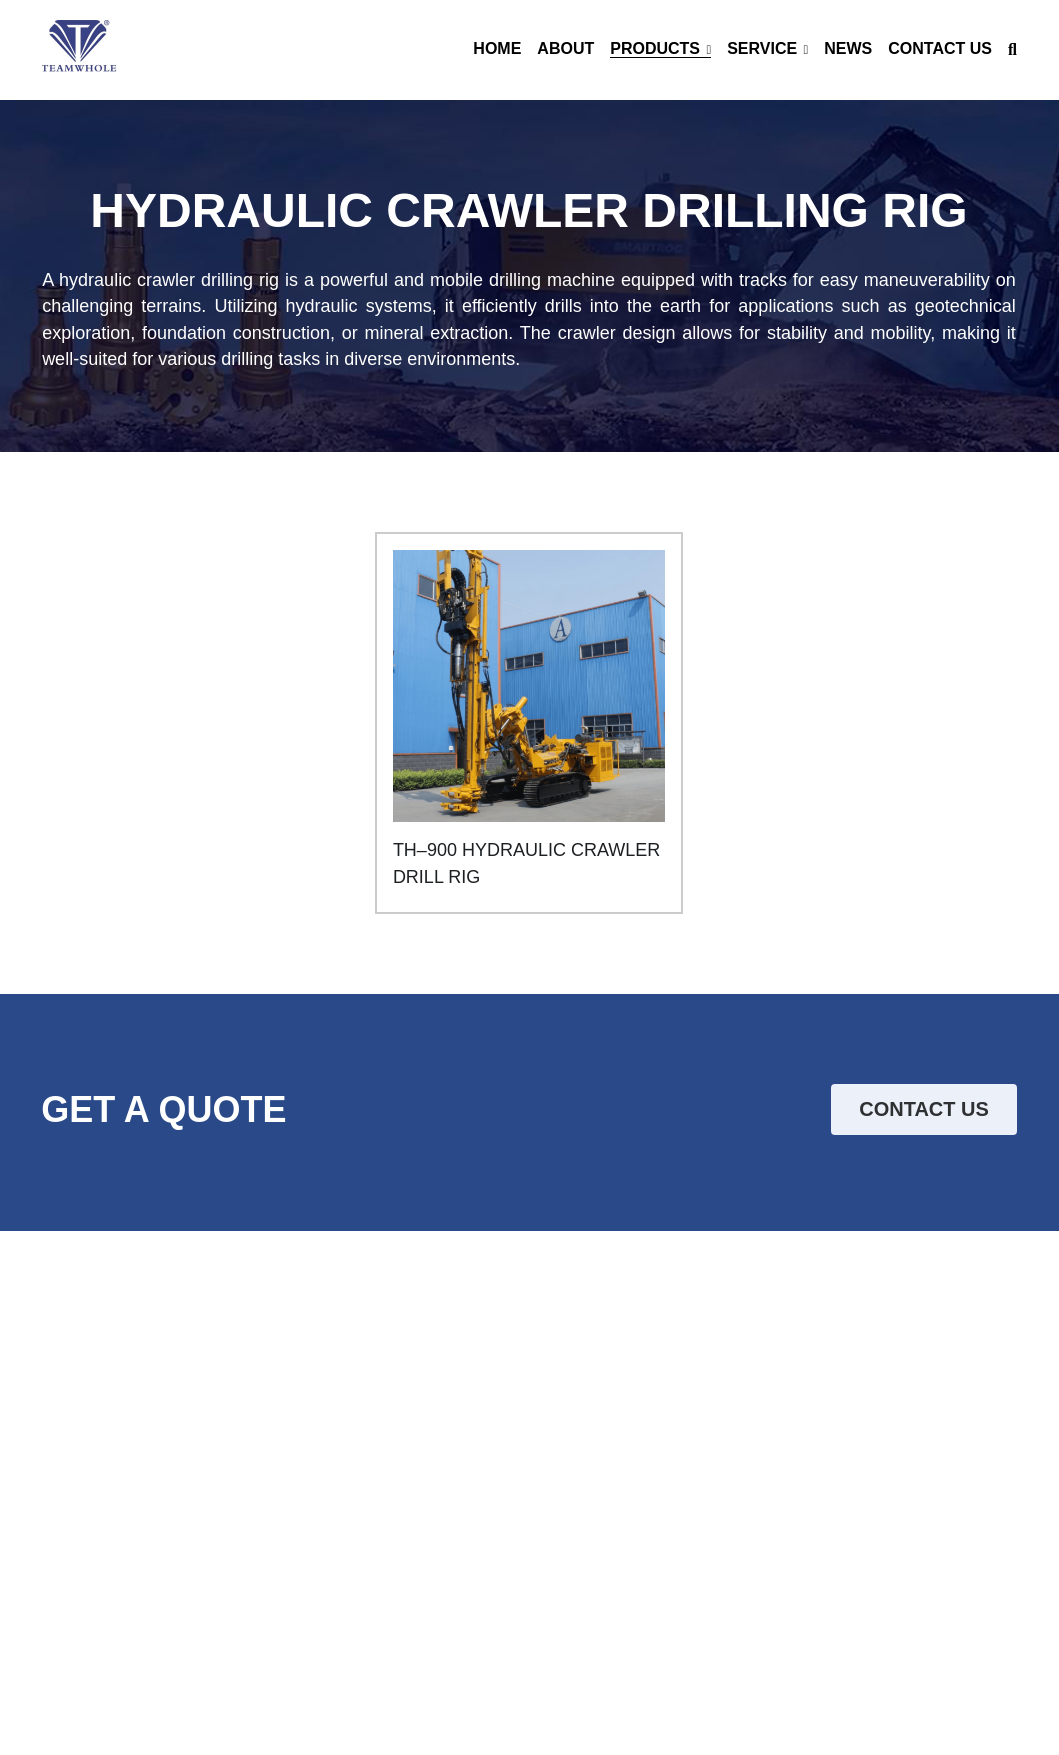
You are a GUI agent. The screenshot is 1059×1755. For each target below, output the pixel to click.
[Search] (1012, 50)
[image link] (79, 48)
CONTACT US (924, 1110)
